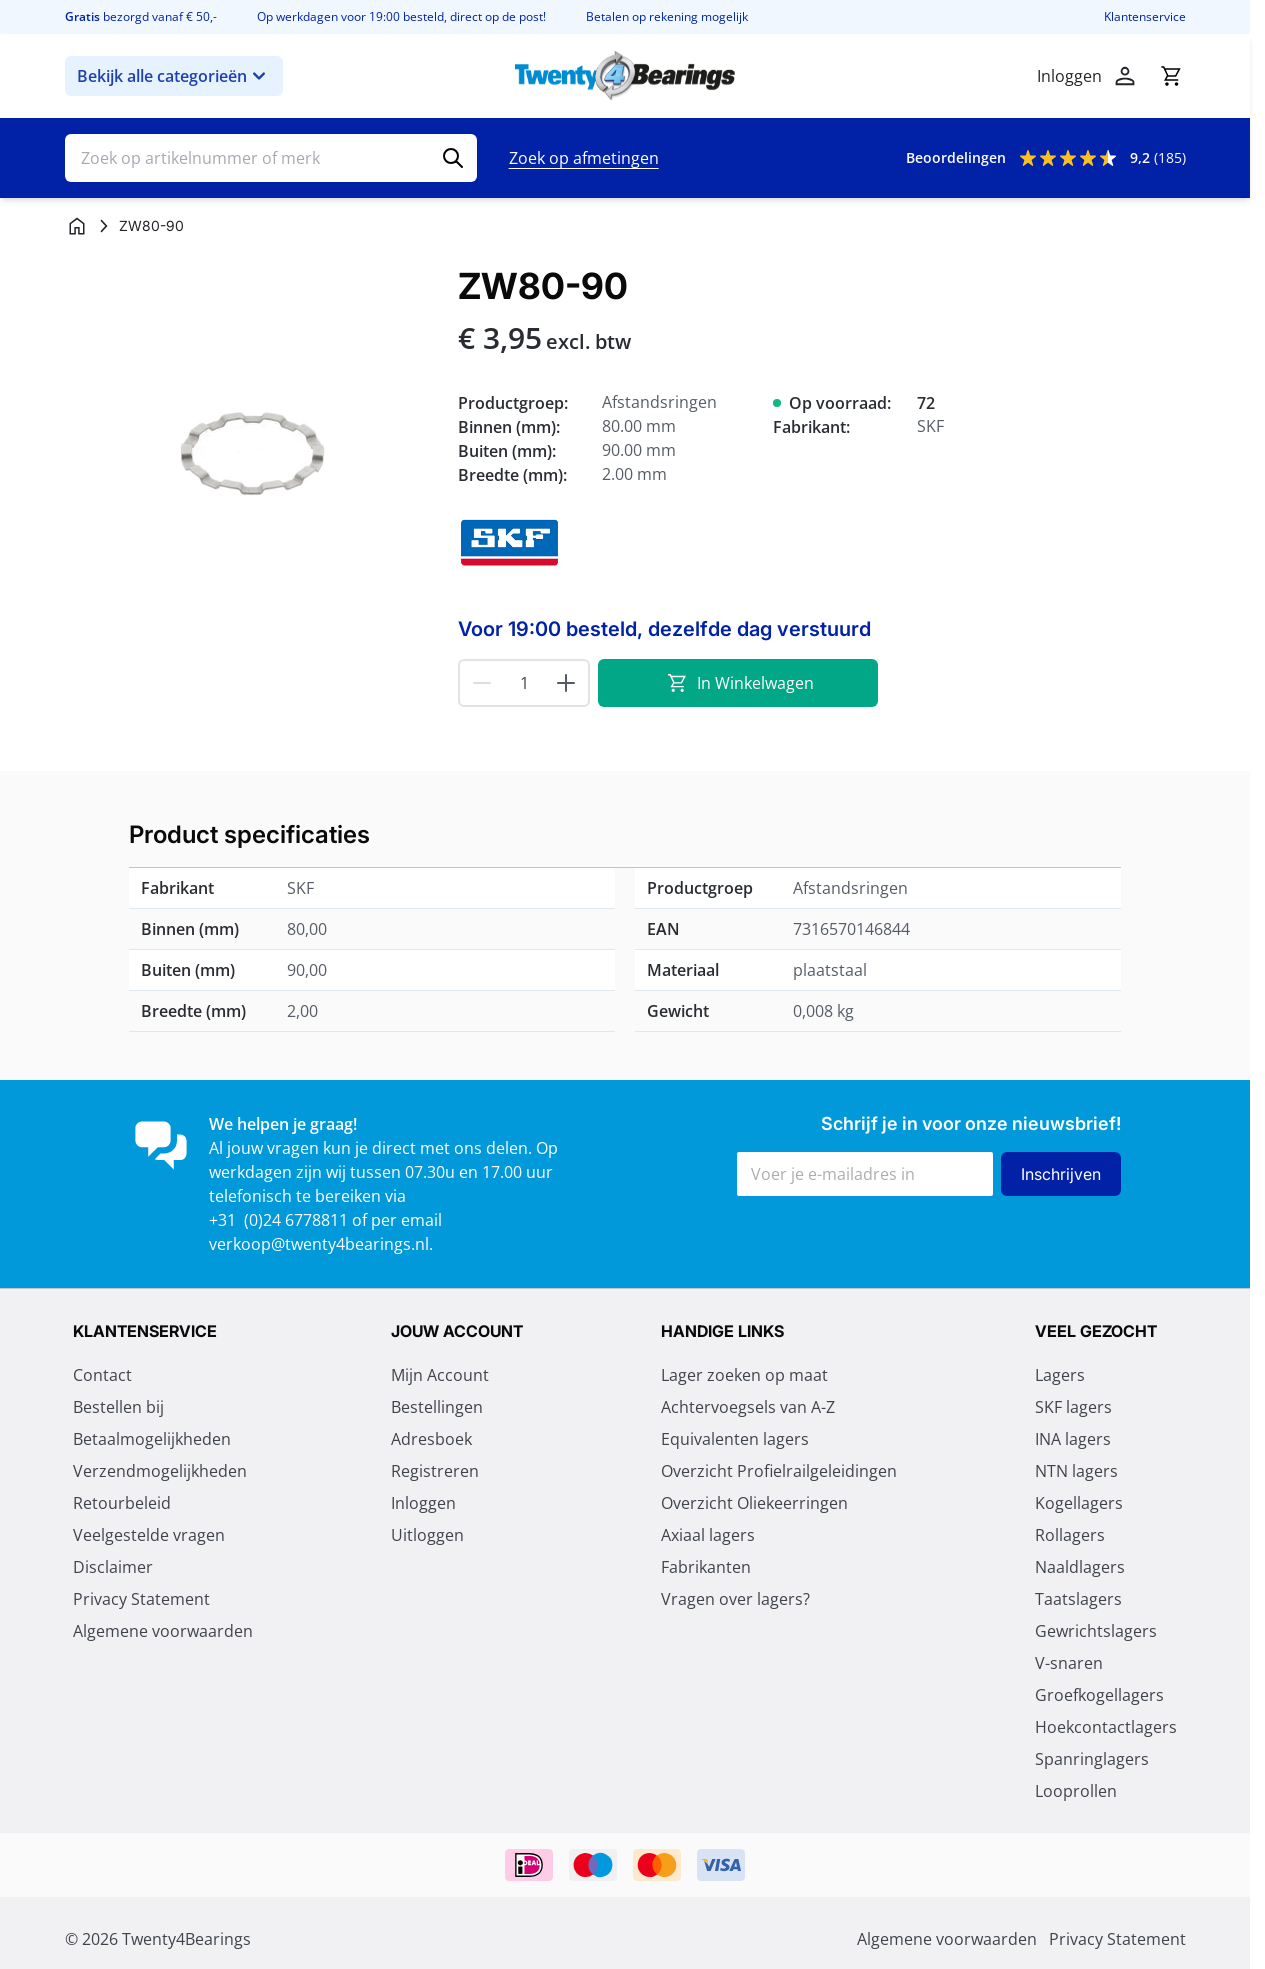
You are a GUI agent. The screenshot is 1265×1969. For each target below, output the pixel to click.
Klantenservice (1145, 17)
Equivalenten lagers (735, 1439)
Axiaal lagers (708, 1535)
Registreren (435, 1471)
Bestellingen (437, 1407)
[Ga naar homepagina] (77, 226)
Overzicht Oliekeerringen (754, 1503)
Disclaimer (113, 1567)
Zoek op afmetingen (584, 158)
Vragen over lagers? (735, 1599)
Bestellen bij (118, 1407)
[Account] (1125, 76)
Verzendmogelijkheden (160, 1471)
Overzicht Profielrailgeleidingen (779, 1471)
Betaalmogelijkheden (152, 1439)
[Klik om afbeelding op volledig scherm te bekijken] (252, 453)
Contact (102, 1375)
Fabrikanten (706, 1567)
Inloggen (423, 1503)
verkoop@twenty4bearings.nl (319, 1244)
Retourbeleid (122, 1503)
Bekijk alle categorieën (174, 76)
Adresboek (431, 1439)
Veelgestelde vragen (149, 1535)
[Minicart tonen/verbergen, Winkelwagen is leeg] (1171, 76)
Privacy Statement (141, 1599)
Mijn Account (440, 1375)
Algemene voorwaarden (163, 1631)
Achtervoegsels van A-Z (748, 1407)
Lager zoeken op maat (744, 1375)
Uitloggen (427, 1535)
